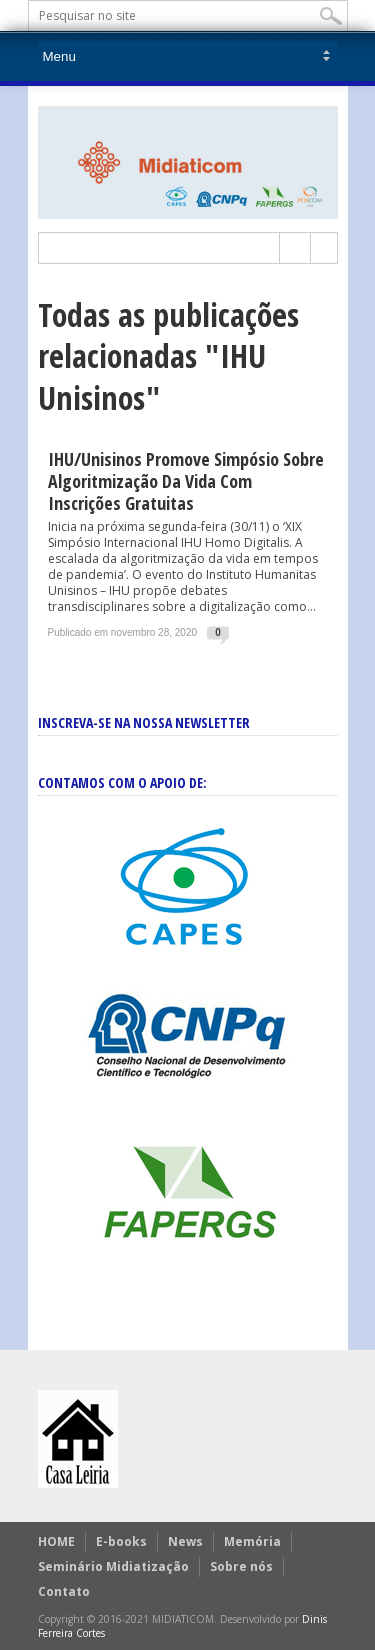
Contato (64, 1591)
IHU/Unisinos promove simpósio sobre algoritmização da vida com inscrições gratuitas (186, 481)
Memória (252, 1541)
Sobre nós (241, 1566)
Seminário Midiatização (113, 1566)
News (185, 1541)
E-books (121, 1541)
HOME (56, 1541)
